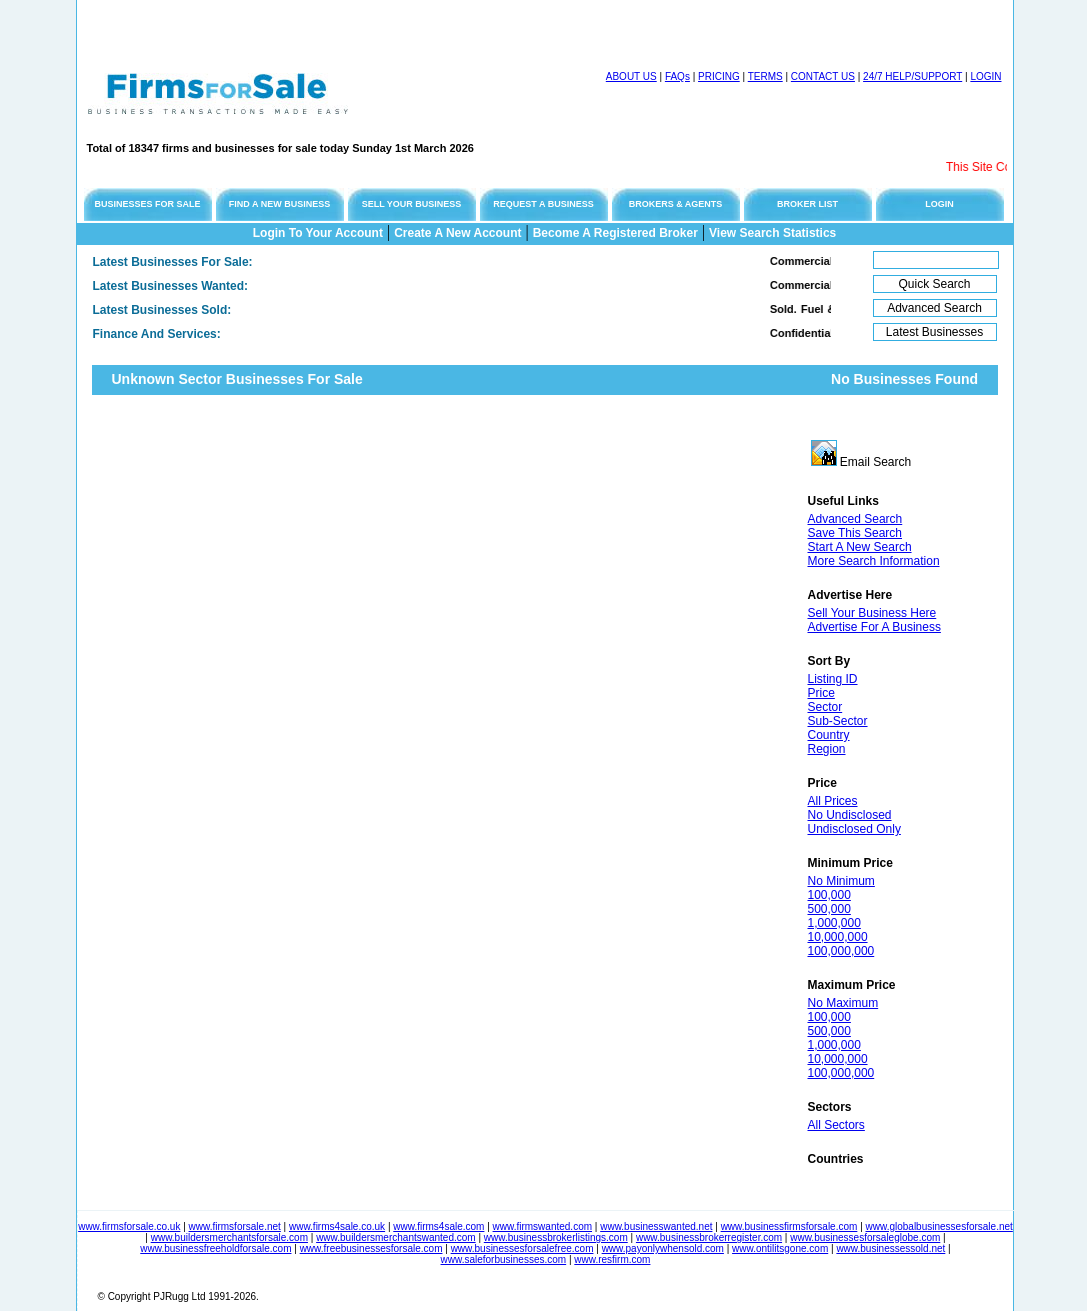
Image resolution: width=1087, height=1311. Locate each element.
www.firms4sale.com (438, 1226)
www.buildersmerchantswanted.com (396, 1237)
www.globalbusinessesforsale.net (939, 1226)
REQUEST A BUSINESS (543, 204)
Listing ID (833, 679)
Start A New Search (860, 547)
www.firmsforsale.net (235, 1226)
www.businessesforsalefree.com (522, 1248)
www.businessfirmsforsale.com (789, 1226)
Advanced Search (855, 519)
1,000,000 (834, 923)
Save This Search (855, 533)
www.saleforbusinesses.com (504, 1259)
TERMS (765, 76)
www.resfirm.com (612, 1259)
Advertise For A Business (874, 627)
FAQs (677, 76)
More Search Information (874, 561)
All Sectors (836, 1125)
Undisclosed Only (854, 829)
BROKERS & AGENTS (676, 204)
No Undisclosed (850, 815)
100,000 (829, 895)
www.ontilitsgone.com (780, 1248)
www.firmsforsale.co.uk (129, 1226)
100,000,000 (841, 951)
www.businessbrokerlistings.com (556, 1237)
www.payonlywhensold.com (663, 1248)
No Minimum (841, 881)
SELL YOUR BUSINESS (412, 204)
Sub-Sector (838, 721)
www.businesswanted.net (656, 1226)
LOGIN (985, 76)
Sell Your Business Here (872, 613)
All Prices (833, 801)
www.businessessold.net (890, 1248)
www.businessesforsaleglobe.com (865, 1237)
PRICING (719, 76)
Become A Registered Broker (615, 233)
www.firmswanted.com (542, 1226)
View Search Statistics (772, 233)
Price (821, 693)
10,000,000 (838, 937)
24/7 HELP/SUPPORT (912, 76)
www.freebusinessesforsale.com (371, 1248)
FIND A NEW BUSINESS (279, 204)
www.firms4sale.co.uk (337, 1226)
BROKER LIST (807, 204)
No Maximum (843, 1003)
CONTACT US (823, 76)
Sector (825, 707)
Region (827, 749)
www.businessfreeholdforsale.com (215, 1248)
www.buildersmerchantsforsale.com (229, 1237)
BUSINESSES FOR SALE (147, 204)
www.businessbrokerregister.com (709, 1237)
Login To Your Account (318, 233)
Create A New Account (457, 233)
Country (829, 735)
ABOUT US (631, 76)
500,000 (829, 909)
